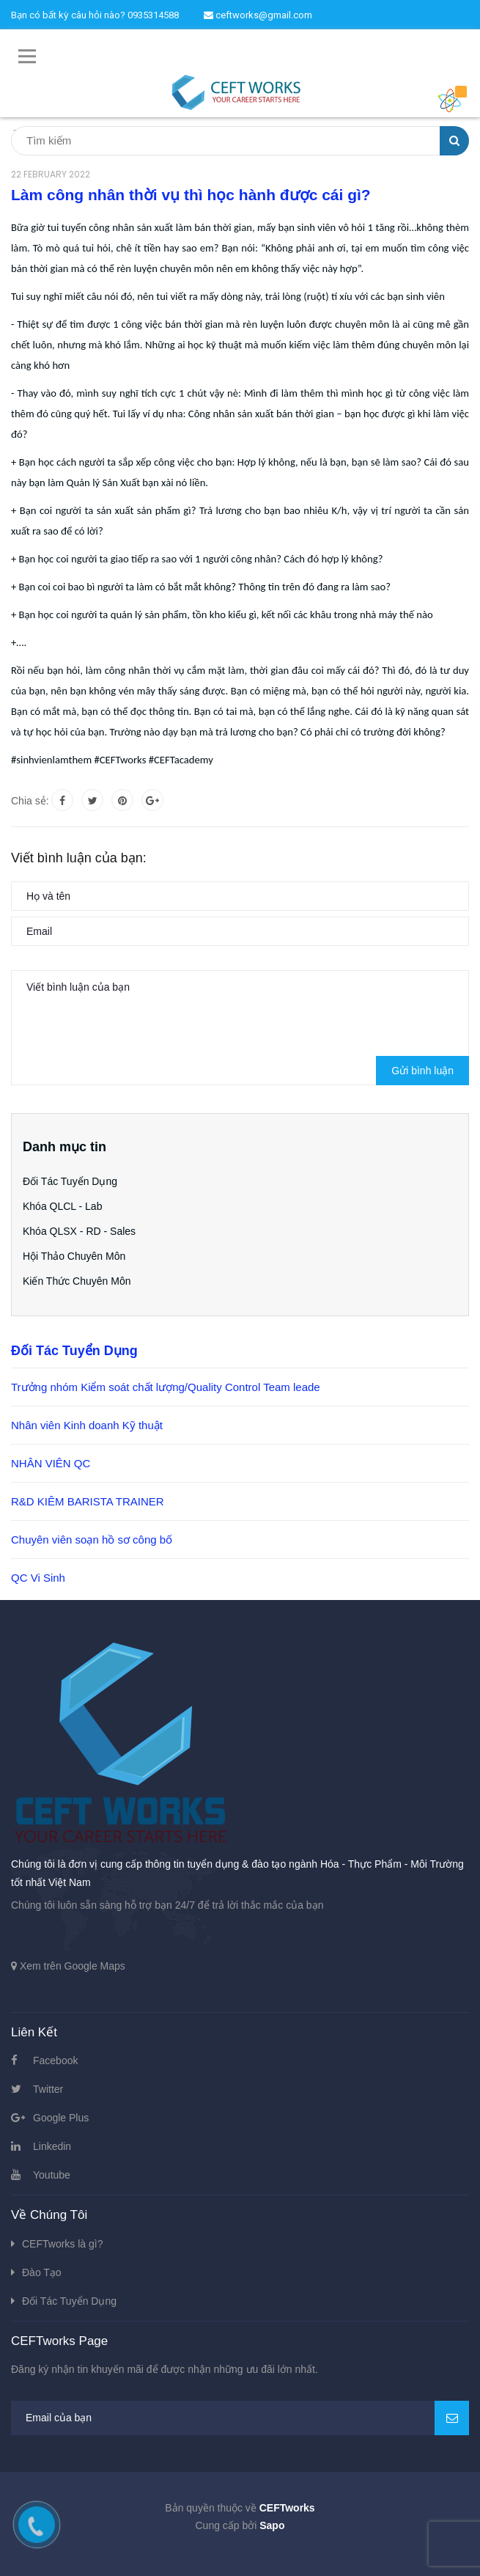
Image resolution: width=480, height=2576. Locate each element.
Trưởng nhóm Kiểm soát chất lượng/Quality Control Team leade (165, 1387)
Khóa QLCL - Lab (62, 1206)
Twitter (48, 2089)
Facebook (55, 2060)
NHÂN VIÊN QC (50, 1463)
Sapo (271, 2525)
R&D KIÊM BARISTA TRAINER (87, 1501)
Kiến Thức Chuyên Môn (76, 1281)
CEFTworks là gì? (62, 2244)
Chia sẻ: (30, 801)
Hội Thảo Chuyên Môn (74, 1256)
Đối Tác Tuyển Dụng (70, 1181)
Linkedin (52, 2146)
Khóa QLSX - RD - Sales (79, 1231)
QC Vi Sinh (38, 1577)
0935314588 (153, 15)
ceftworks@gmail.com (258, 15)
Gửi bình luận (422, 1070)
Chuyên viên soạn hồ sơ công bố (91, 1539)
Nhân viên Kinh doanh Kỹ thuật (87, 1425)
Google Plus (61, 2118)
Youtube (51, 2175)
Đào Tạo (42, 2272)
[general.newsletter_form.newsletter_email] (240, 2418)
